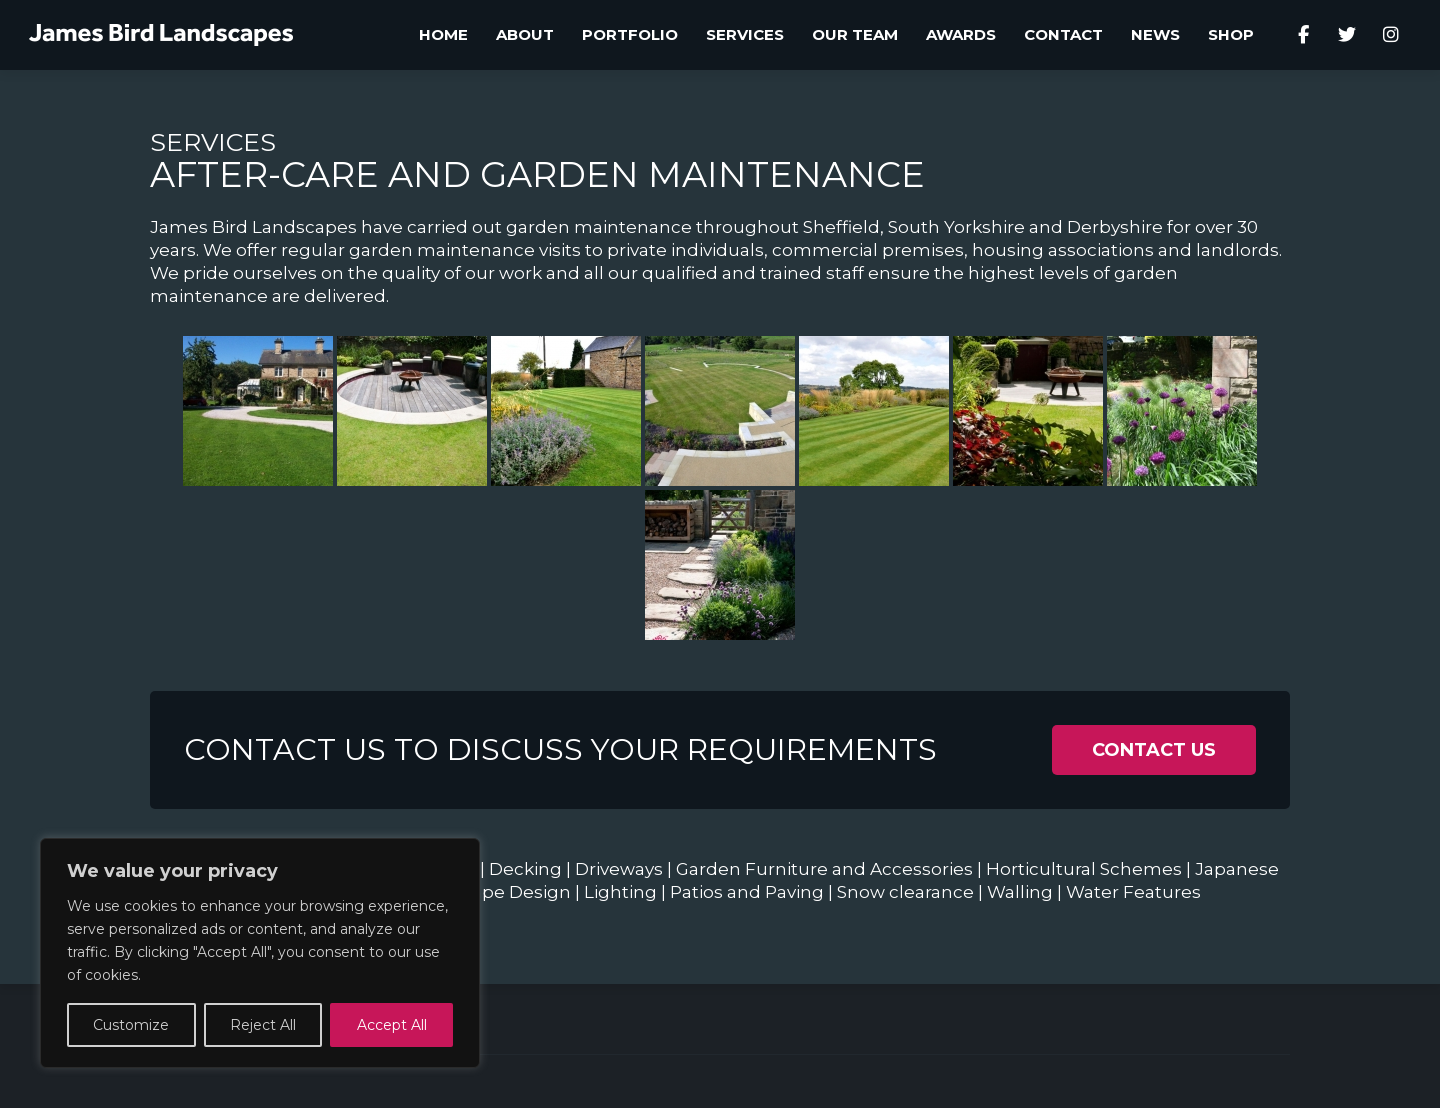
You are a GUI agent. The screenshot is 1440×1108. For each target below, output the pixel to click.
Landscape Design (490, 892)
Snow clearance (905, 892)
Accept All (392, 1025)
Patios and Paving (747, 892)
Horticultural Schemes (1084, 869)
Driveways (619, 869)
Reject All (263, 1025)
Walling (1020, 892)
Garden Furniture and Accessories (824, 869)
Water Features (1133, 892)
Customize (131, 1025)
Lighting (620, 892)
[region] (260, 953)
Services (213, 142)
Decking (525, 869)
